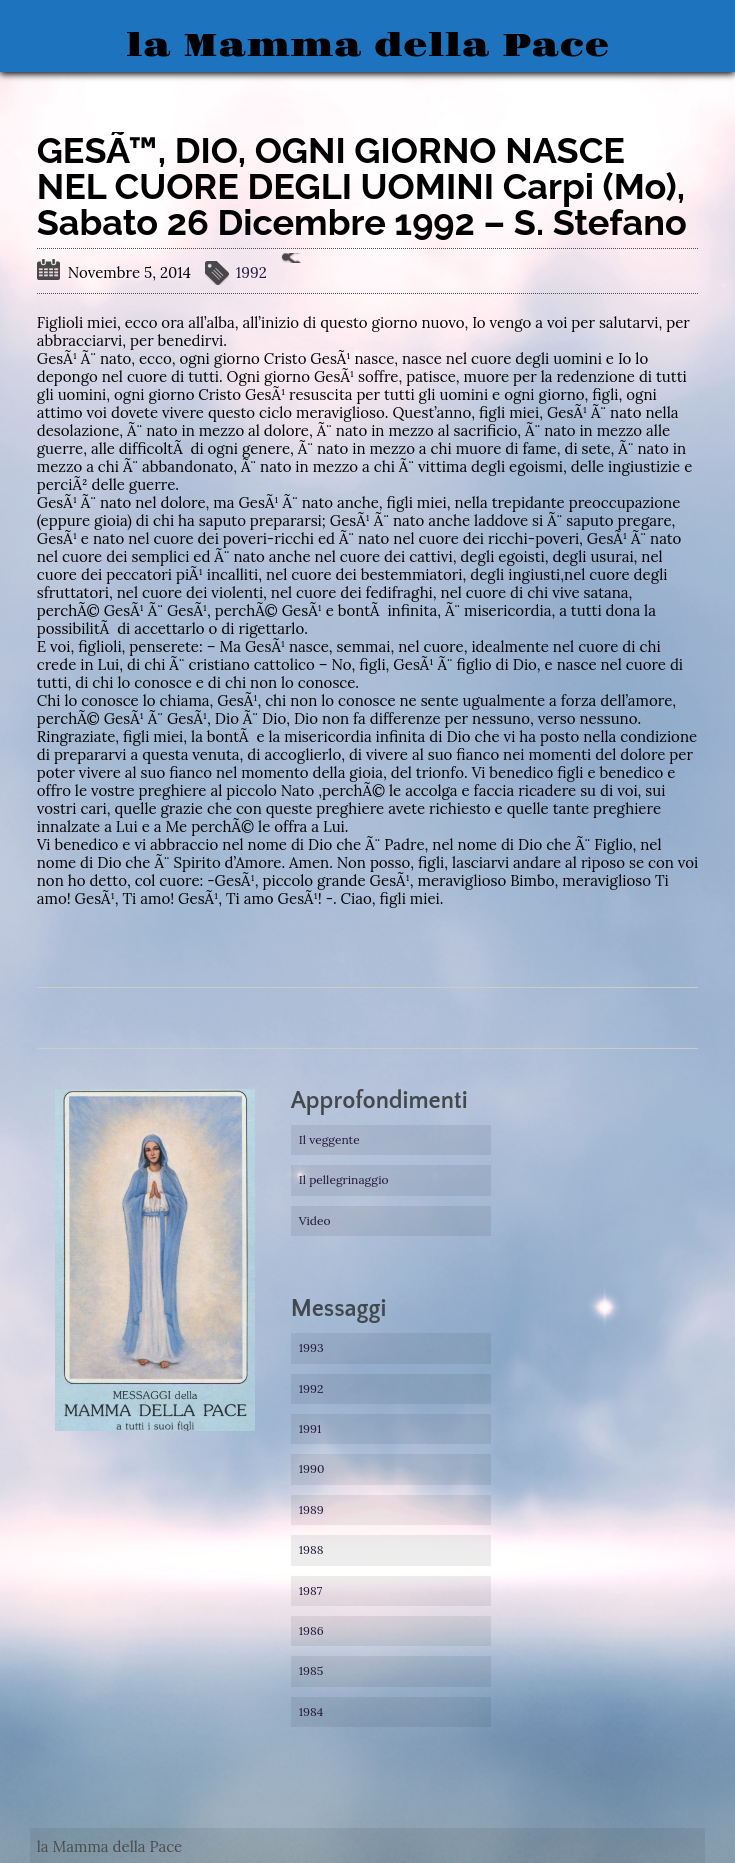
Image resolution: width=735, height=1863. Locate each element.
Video (315, 1220)
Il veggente (329, 1139)
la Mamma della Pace (367, 46)
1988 (311, 1549)
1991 (310, 1428)
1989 (311, 1509)
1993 (311, 1347)
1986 (311, 1630)
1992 (251, 272)
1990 (312, 1468)
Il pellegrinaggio (344, 1179)
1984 (311, 1711)
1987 (311, 1590)
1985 (311, 1670)
